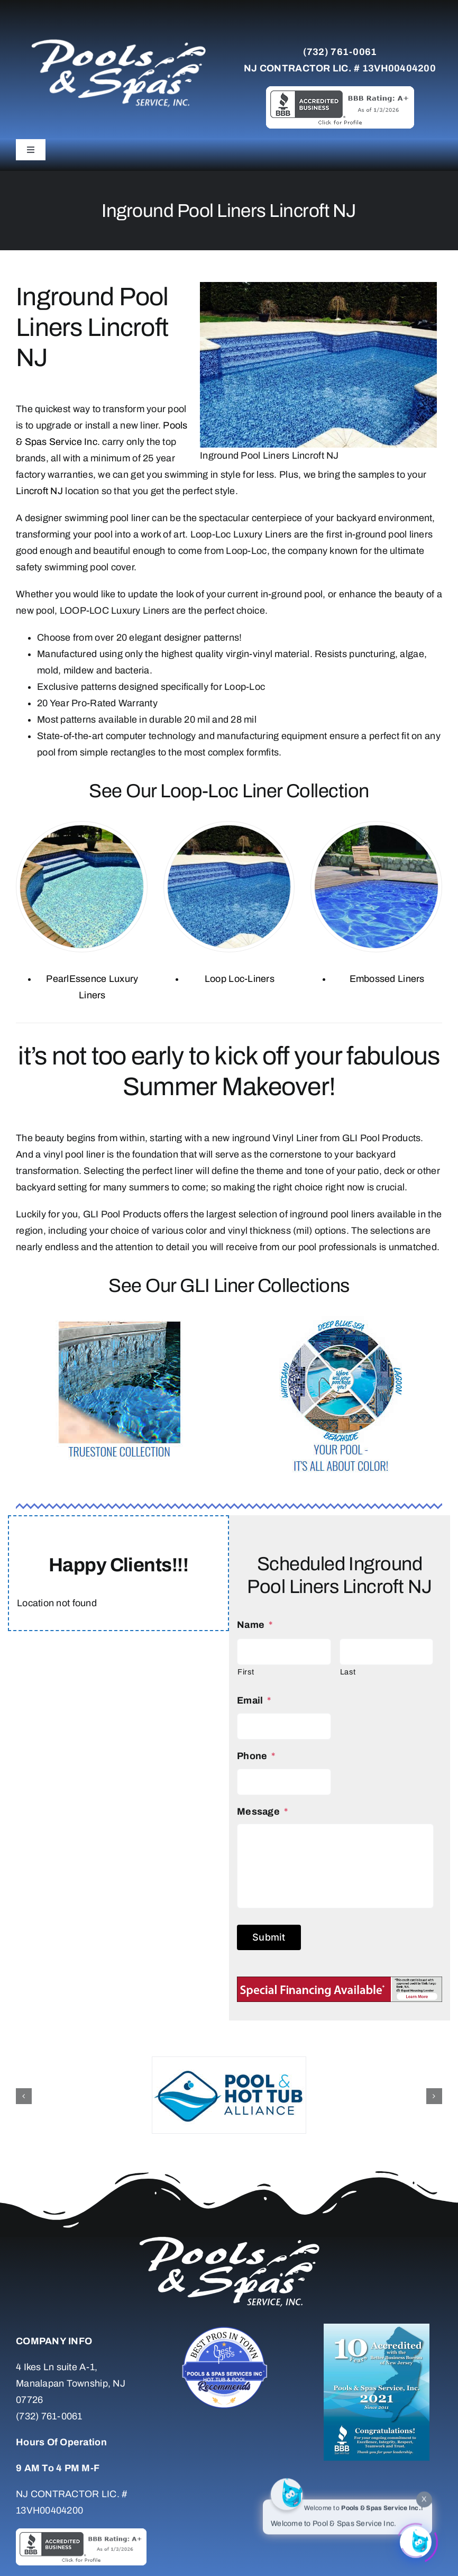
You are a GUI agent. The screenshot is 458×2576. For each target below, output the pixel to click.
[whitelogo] (118, 39)
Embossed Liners (387, 978)
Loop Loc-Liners (239, 978)
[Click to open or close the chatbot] (416, 2539)
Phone (256, 1756)
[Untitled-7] (229, 2328)
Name (254, 1624)
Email (254, 1700)
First (245, 1672)
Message (262, 1811)
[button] (24, 2096)
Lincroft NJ (39, 491)
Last (348, 1672)
